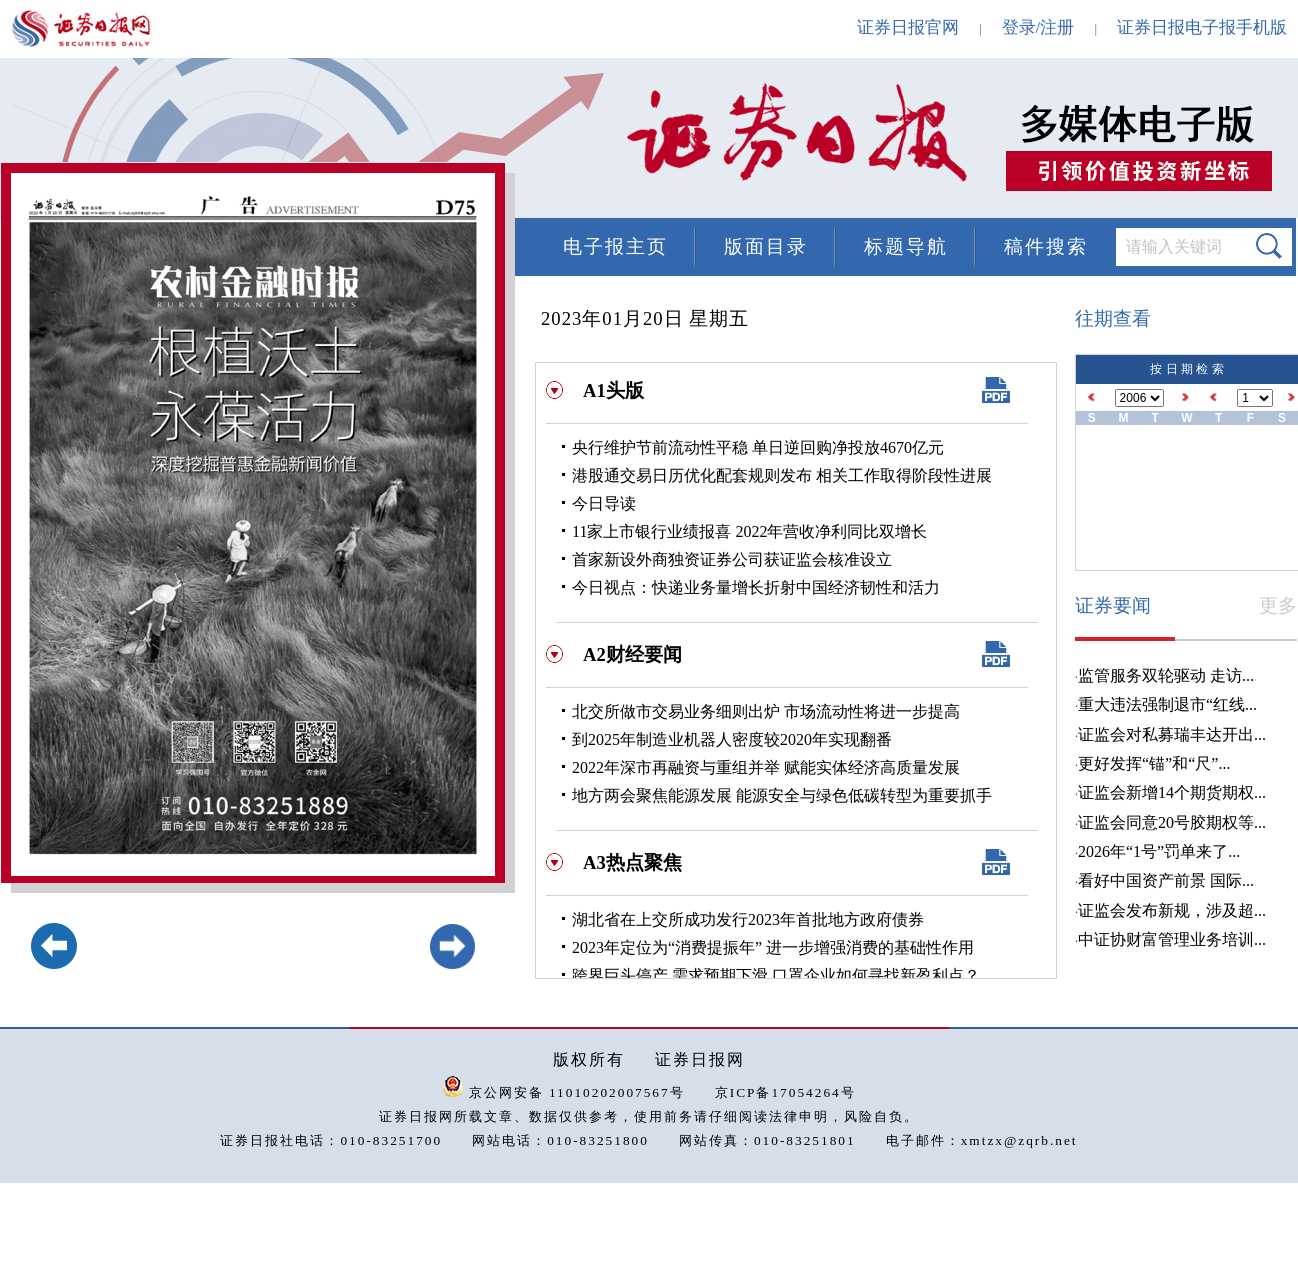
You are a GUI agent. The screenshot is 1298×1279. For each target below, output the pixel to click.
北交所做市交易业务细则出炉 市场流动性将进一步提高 (766, 711)
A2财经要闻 (632, 654)
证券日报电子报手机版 (1202, 27)
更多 (1278, 605)
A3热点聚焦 (632, 862)
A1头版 (613, 390)
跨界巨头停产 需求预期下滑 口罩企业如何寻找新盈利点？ (776, 975)
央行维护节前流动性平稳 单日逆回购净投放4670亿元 (758, 447)
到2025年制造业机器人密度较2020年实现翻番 (732, 739)
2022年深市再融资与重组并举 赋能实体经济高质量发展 (766, 767)
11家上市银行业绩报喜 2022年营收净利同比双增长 (749, 531)
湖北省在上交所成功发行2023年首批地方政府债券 (748, 919)
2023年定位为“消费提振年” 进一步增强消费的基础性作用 (773, 947)
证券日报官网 (908, 27)
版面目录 (766, 246)
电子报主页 (615, 246)
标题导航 (906, 246)
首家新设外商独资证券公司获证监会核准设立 (732, 559)
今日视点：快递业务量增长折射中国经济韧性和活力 (756, 587)
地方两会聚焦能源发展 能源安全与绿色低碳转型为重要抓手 (782, 795)
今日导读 (604, 503)
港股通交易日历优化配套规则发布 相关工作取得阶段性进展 (782, 475)
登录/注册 (1038, 27)
